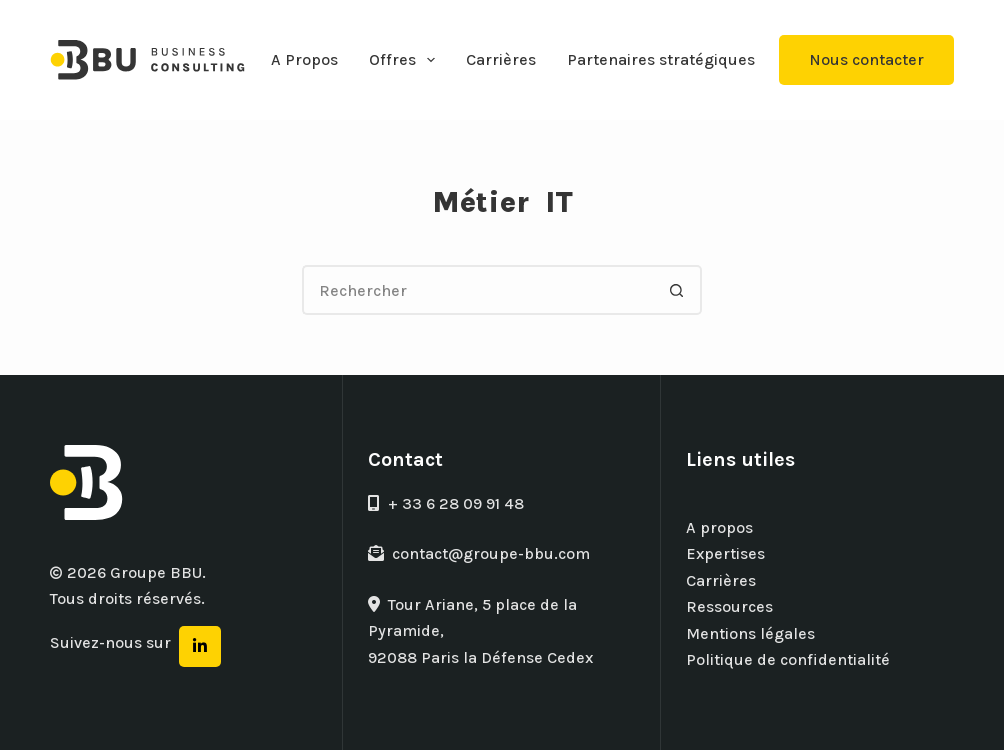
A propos (719, 527)
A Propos (304, 59)
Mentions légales (750, 633)
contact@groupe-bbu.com (479, 553)
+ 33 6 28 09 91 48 (446, 503)
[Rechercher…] (477, 290)
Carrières (501, 59)
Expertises (725, 553)
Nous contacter (866, 59)
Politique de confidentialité (788, 659)
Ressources (729, 606)
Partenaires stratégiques (661, 59)
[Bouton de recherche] (677, 290)
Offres (406, 60)
